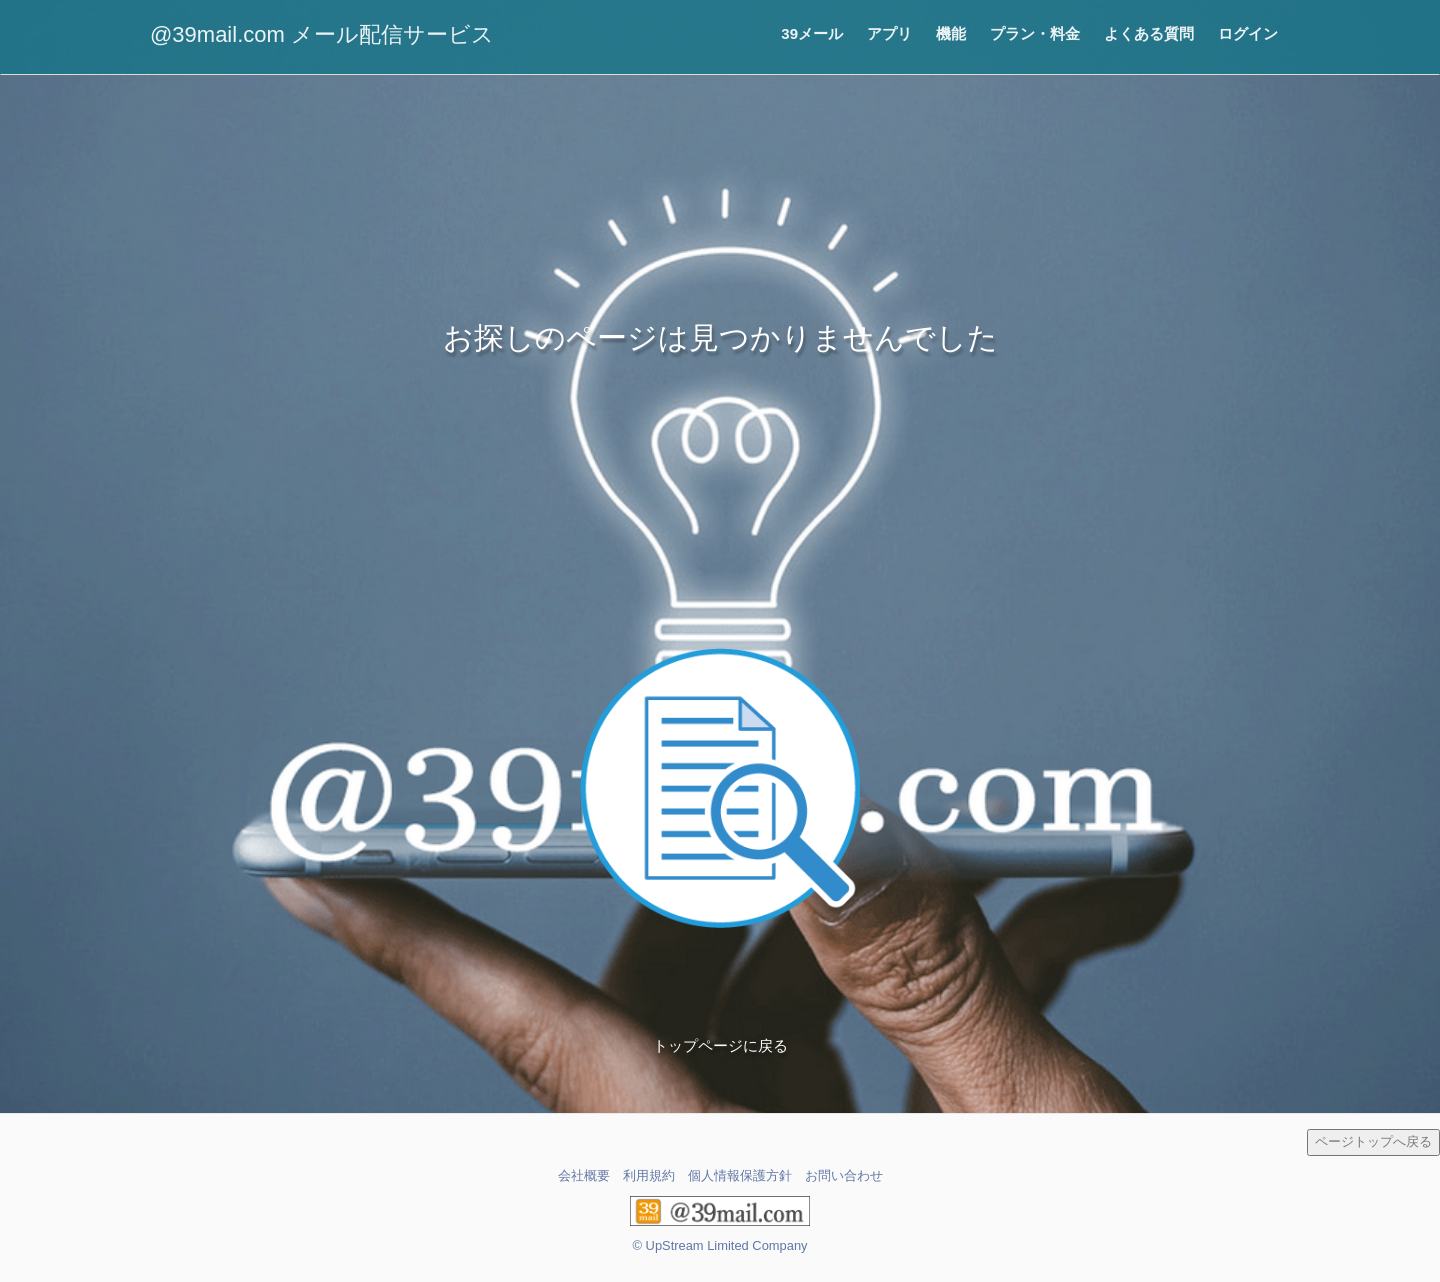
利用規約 (649, 1175)
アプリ (889, 33)
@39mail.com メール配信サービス (322, 34)
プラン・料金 (1035, 33)
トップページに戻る (720, 1045)
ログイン (1248, 33)
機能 (951, 33)
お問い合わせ (844, 1175)
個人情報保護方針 (740, 1175)
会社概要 (584, 1175)
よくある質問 (1149, 33)
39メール (812, 33)
